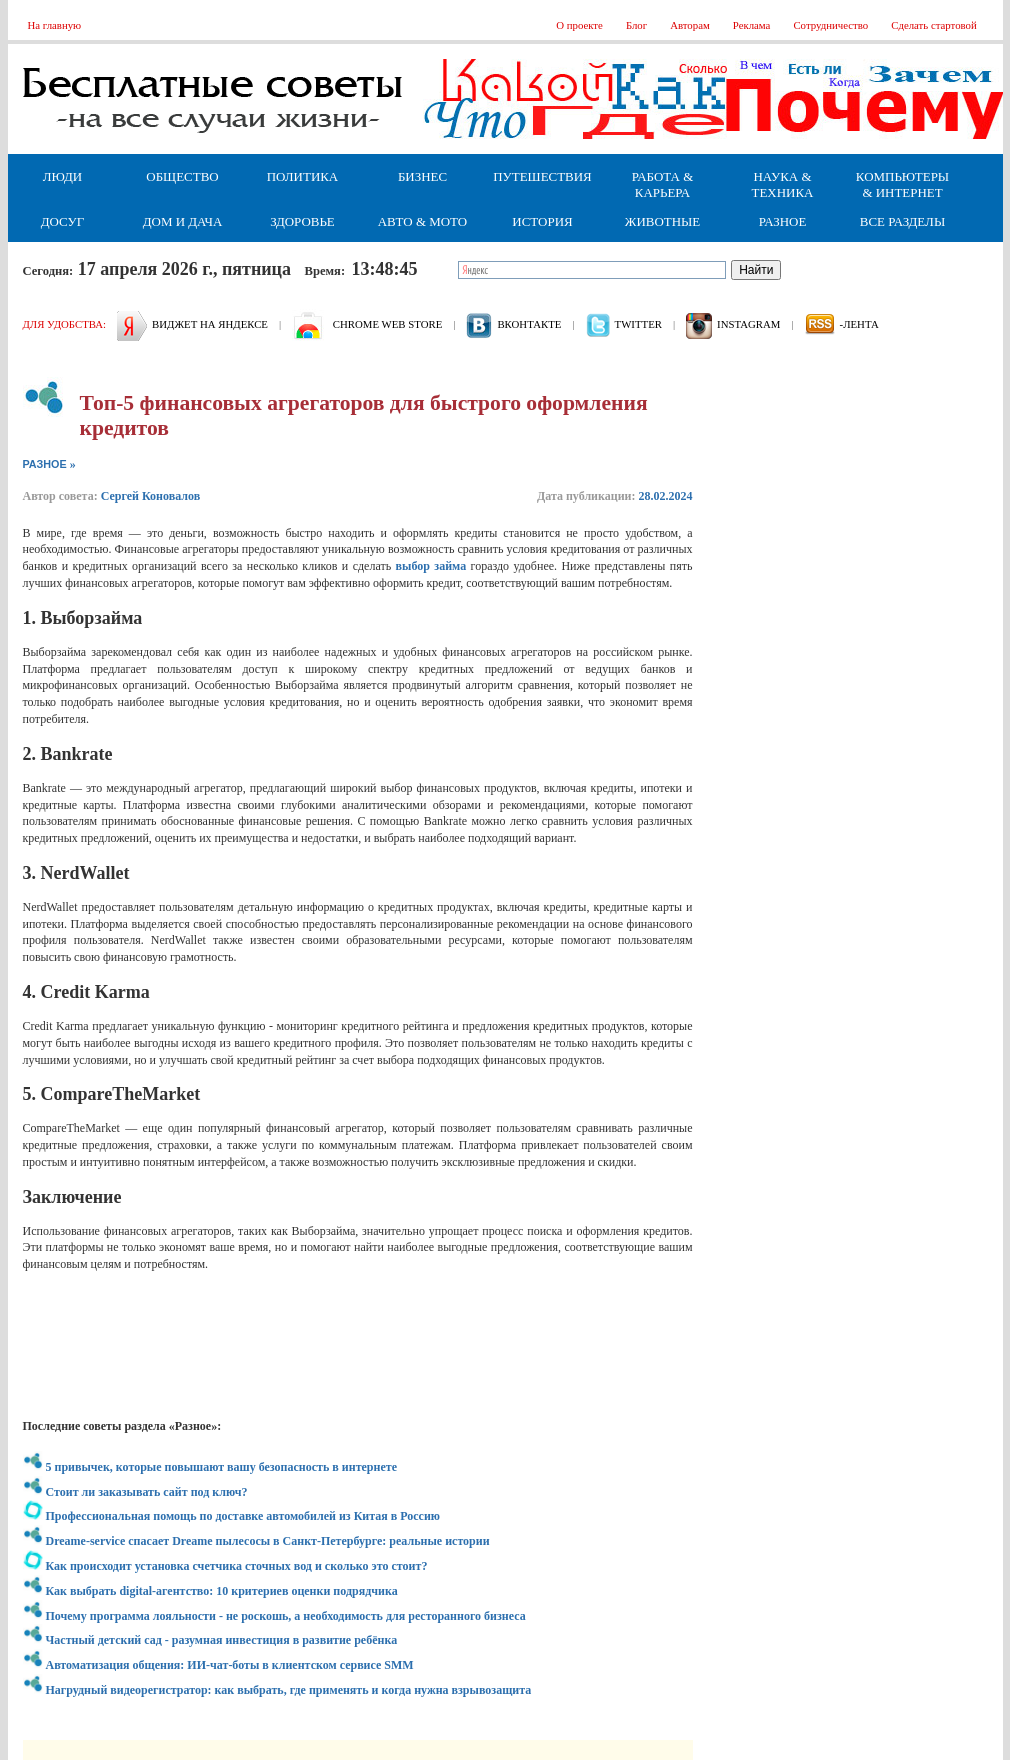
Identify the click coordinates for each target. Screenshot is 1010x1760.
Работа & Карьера (663, 184)
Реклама (752, 25)
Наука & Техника (783, 184)
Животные (662, 221)
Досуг (62, 221)
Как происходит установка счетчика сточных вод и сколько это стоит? (237, 1566)
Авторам (690, 25)
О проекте (579, 25)
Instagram (748, 324)
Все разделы (902, 221)
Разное (783, 221)
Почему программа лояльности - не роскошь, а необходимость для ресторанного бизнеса (286, 1616)
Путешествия (542, 176)
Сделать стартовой (934, 25)
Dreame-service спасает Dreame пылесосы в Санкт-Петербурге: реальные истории (268, 1541)
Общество (182, 176)
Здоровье (302, 221)
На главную (55, 25)
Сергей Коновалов (151, 496)
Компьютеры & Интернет (902, 184)
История (542, 221)
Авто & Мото (422, 221)
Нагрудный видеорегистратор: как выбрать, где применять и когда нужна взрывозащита (289, 1690)
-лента (859, 324)
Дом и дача (183, 221)
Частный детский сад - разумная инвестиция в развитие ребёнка (222, 1640)
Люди (62, 176)
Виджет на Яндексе (210, 324)
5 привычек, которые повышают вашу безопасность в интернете (221, 1467)
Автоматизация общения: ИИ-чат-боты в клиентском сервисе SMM (230, 1665)
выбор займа (431, 566)
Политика (302, 176)
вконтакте (529, 324)
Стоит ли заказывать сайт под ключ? (147, 1492)
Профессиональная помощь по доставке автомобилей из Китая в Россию (243, 1516)
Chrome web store (387, 324)
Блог (636, 25)
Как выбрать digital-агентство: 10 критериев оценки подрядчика (222, 1591)
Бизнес (422, 176)
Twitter (638, 324)
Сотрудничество (830, 25)
